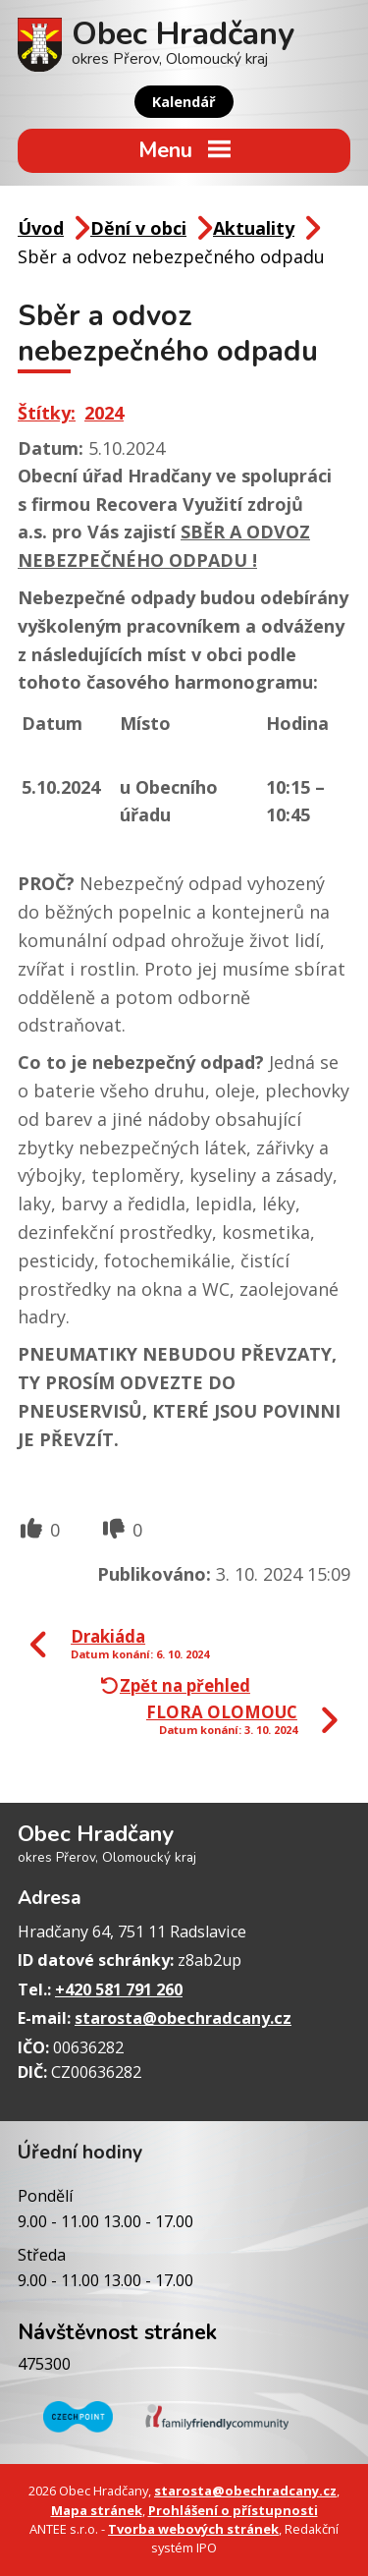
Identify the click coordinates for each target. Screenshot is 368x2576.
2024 (104, 412)
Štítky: (47, 412)
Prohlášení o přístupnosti (233, 2510)
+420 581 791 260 (119, 1989)
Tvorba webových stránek (193, 2529)
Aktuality (253, 228)
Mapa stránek (96, 2510)
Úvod (41, 228)
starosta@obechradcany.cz (183, 2018)
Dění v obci (138, 228)
